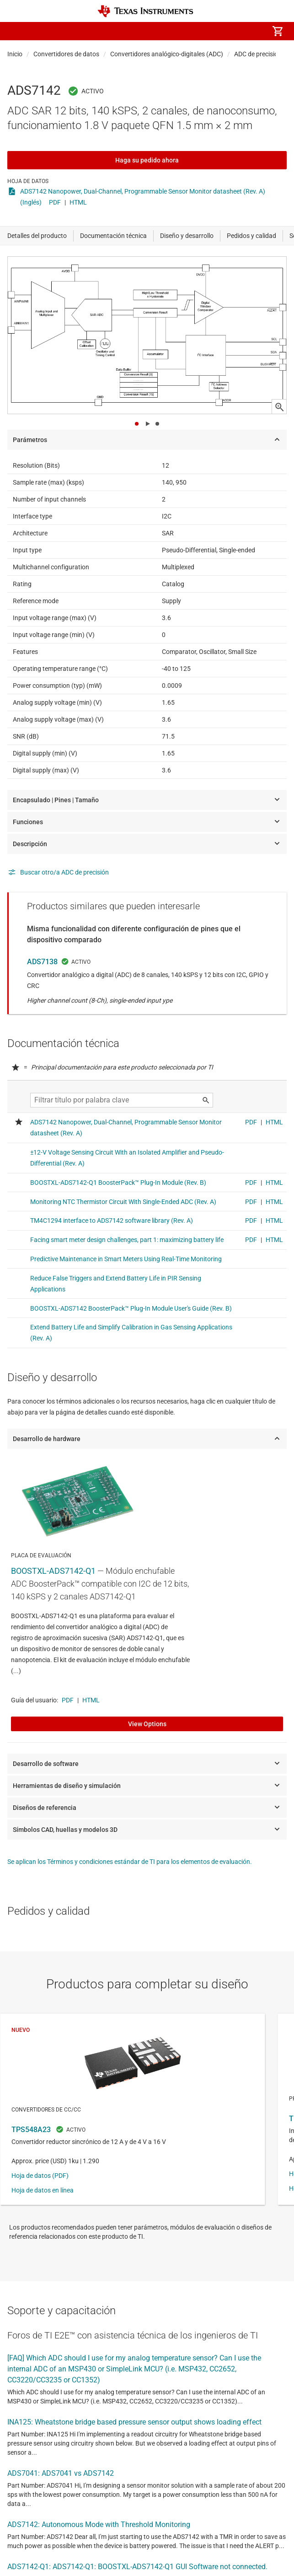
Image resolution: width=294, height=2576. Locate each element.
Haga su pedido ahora (147, 160)
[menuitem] (201, 31)
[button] (16, 31)
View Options (147, 1724)
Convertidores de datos (66, 54)
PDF (55, 202)
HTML (78, 202)
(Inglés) (31, 202)
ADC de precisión (258, 54)
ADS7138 (42, 961)
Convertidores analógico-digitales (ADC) (166, 54)
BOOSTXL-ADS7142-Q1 (53, 1571)
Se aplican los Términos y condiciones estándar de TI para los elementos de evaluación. (129, 1861)
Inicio (14, 54)
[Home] (145, 11)
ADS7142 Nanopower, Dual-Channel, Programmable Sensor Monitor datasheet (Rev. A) (142, 191)
